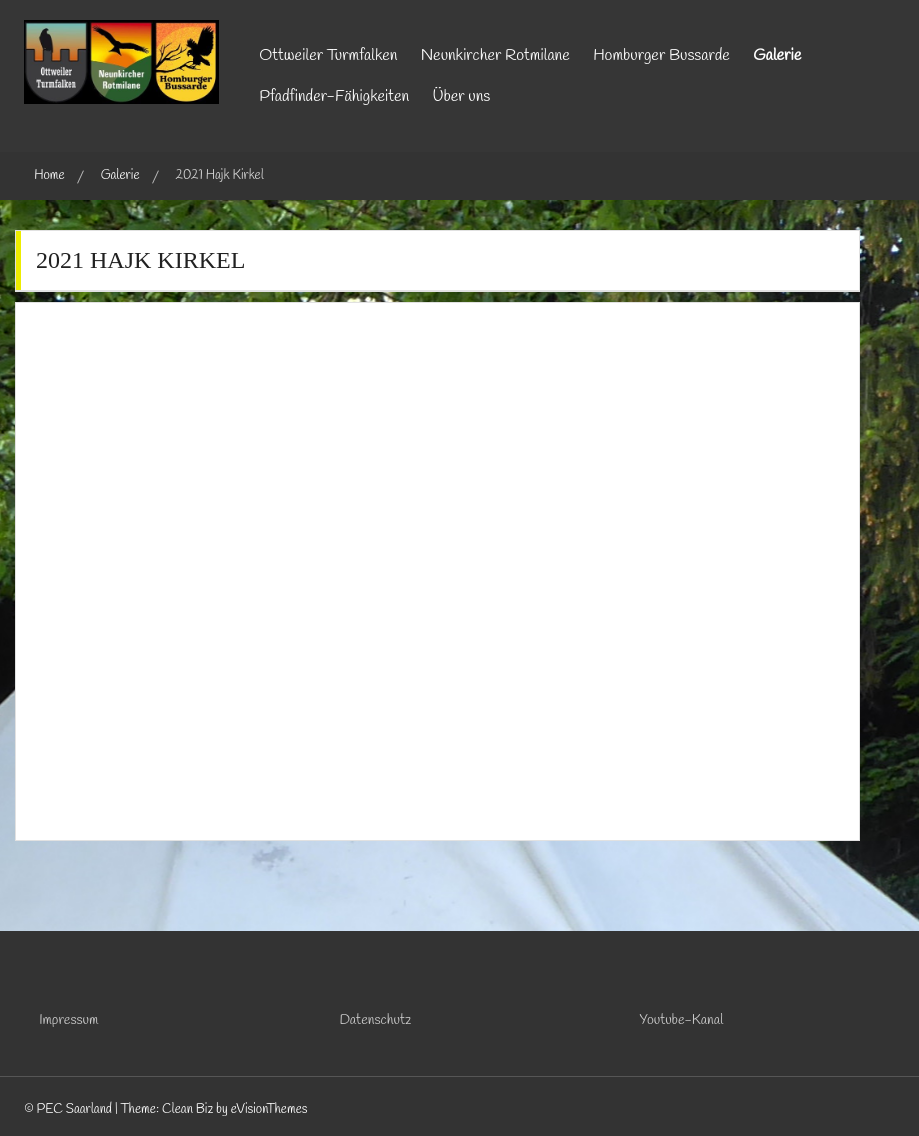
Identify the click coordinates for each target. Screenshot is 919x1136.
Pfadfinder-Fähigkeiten (334, 96)
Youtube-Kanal (682, 1020)
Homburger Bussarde (661, 55)
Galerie (777, 55)
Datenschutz (375, 1020)
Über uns (462, 96)
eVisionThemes (269, 1109)
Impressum (68, 1020)
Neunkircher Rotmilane (495, 55)
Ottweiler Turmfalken (328, 55)
